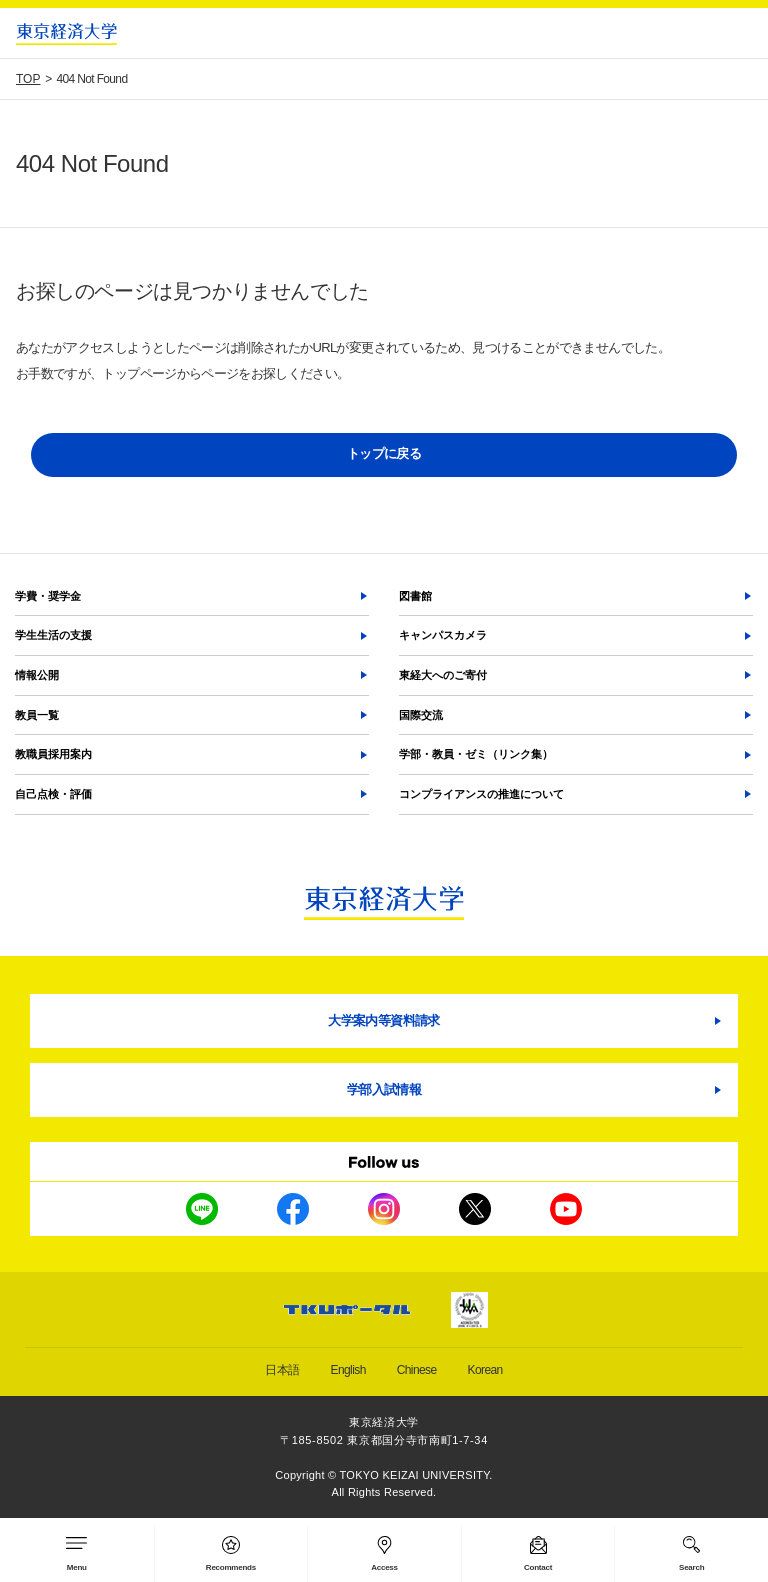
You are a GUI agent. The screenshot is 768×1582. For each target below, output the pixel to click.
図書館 (415, 596)
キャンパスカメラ (443, 635)
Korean (485, 1370)
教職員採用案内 (53, 754)
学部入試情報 (384, 1089)
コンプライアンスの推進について (481, 794)
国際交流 (421, 715)
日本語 (282, 1370)
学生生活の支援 (53, 635)
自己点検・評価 (53, 794)
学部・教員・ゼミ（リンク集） (476, 754)
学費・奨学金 (48, 596)
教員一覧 (37, 715)
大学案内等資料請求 (383, 1020)
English (348, 1370)
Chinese (417, 1370)
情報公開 (37, 675)
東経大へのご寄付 (443, 675)
